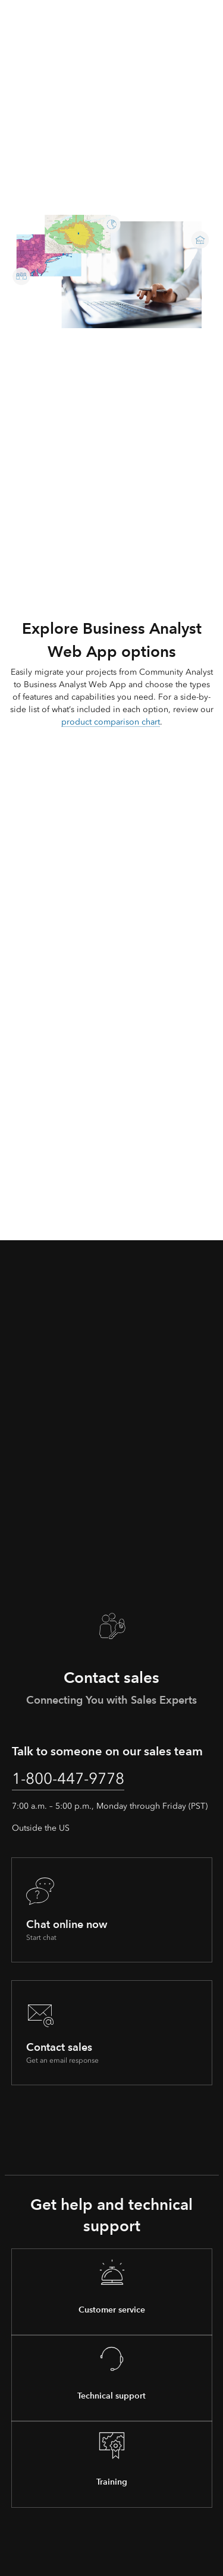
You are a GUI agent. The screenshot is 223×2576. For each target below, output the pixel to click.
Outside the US (41, 1828)
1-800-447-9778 (68, 1778)
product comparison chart (110, 722)
